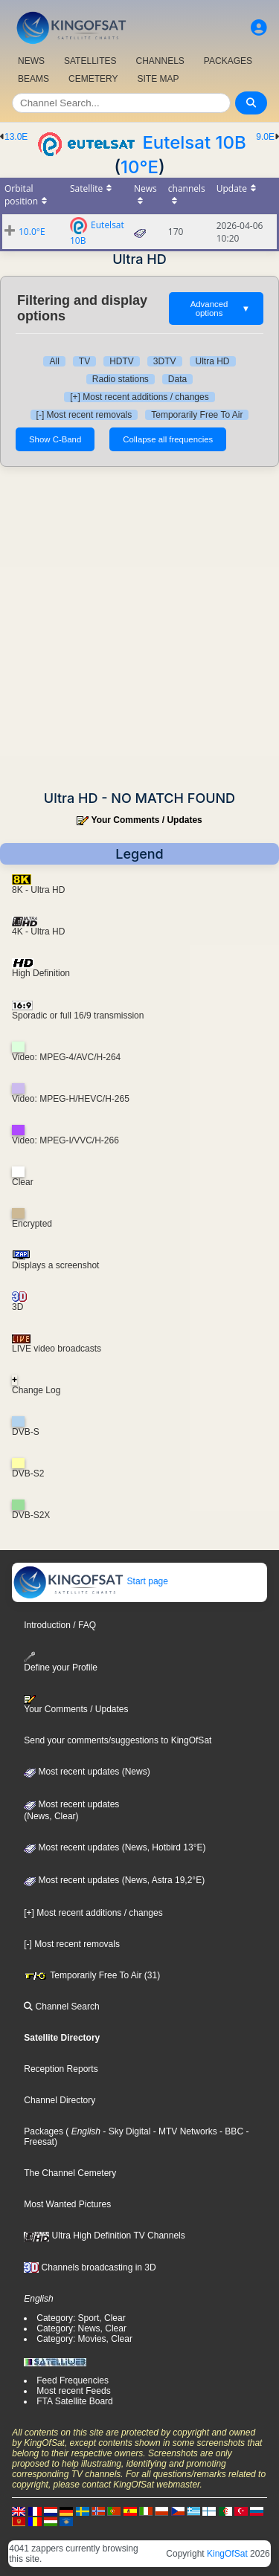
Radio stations (120, 379)
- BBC (230, 2131)
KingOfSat (227, 2553)
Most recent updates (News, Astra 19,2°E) (114, 1880)
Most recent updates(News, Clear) (71, 1810)
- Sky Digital (125, 2131)
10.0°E (32, 231)
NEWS (31, 61)
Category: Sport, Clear (80, 2318)
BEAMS (33, 79)
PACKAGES (228, 61)
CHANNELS (159, 61)
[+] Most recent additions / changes (139, 397)
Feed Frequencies (72, 2380)
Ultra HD (213, 361)
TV (84, 361)
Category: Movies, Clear (84, 2339)
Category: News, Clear (81, 2328)
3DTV (164, 361)
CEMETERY (93, 79)
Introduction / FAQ (60, 1625)
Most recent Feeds (73, 2391)
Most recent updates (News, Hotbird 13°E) (114, 1847)
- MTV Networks (183, 2131)
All (54, 361)
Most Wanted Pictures (67, 2204)
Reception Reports (60, 2069)
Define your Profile (60, 1662)
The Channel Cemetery (70, 2173)
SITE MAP (158, 79)
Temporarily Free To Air (197, 415)
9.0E (265, 137)
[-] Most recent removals (84, 415)
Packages (43, 2131)
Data (177, 379)
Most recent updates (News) (87, 1771)
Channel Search (61, 2006)
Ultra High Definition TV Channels (104, 2235)
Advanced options (220, 308)
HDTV (121, 361)
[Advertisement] (139, 628)
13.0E (16, 137)
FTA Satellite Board (74, 2401)
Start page (90, 1581)
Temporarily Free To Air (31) (92, 1975)
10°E (139, 167)
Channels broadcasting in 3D (89, 2267)
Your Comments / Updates (147, 820)
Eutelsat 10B (194, 142)
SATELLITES (90, 61)
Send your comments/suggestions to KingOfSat (117, 1740)
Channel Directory (59, 2100)
